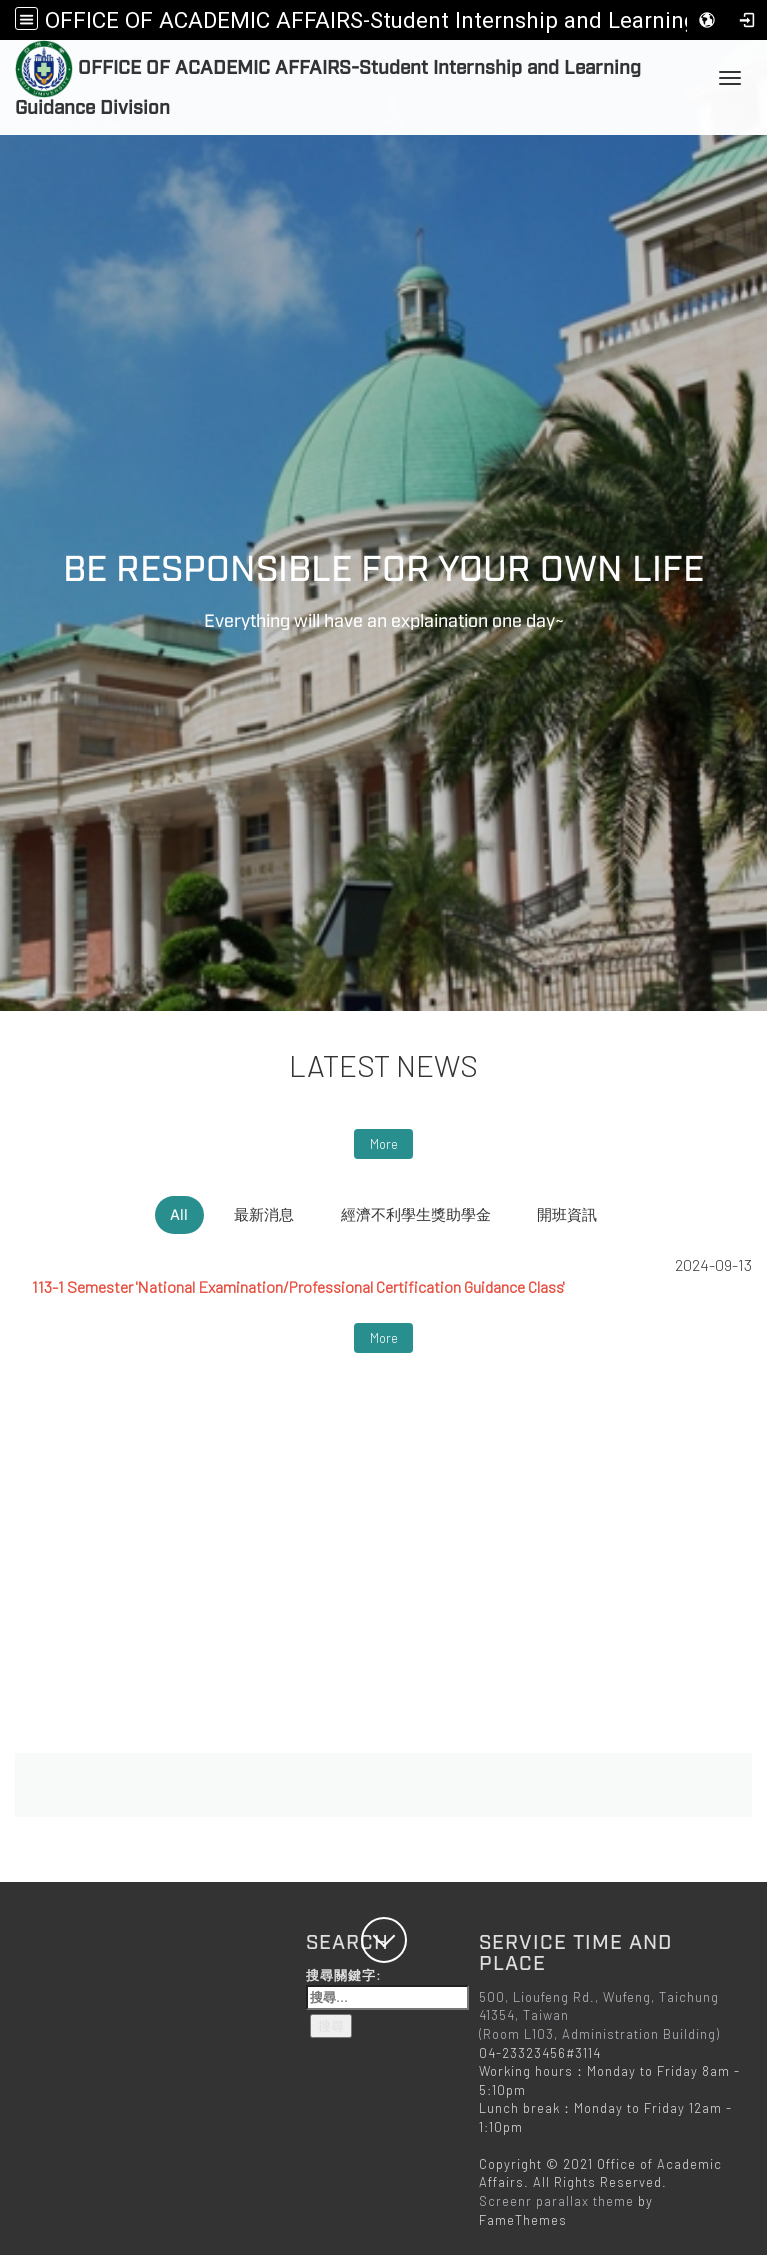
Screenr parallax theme (556, 2201)
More (384, 1144)
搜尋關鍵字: (387, 1988)
